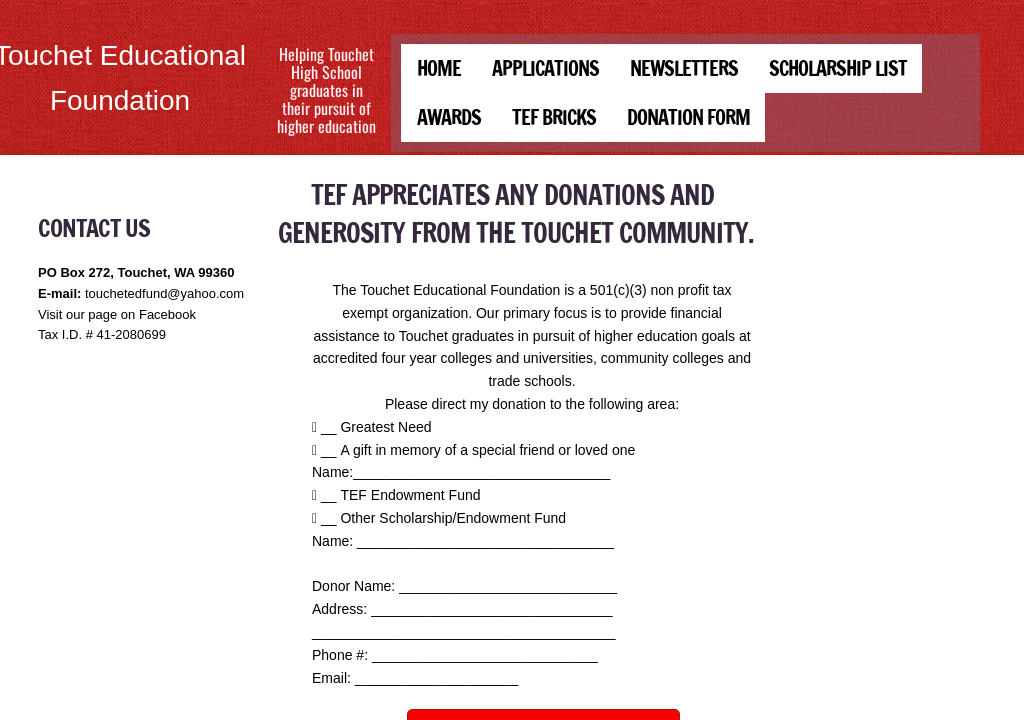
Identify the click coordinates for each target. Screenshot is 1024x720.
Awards (449, 117)
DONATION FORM (688, 117)
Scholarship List (838, 68)
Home (439, 68)
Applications (545, 68)
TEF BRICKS (554, 117)
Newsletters (684, 68)
